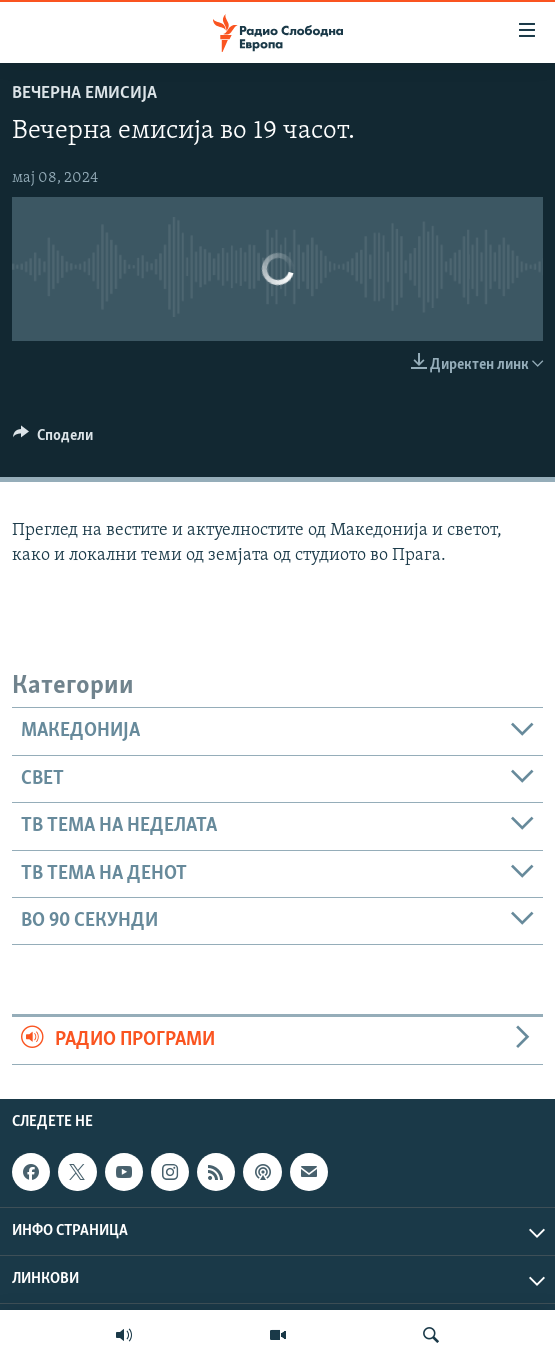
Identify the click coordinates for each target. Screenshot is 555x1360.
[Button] (53, 440)
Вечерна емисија (84, 93)
